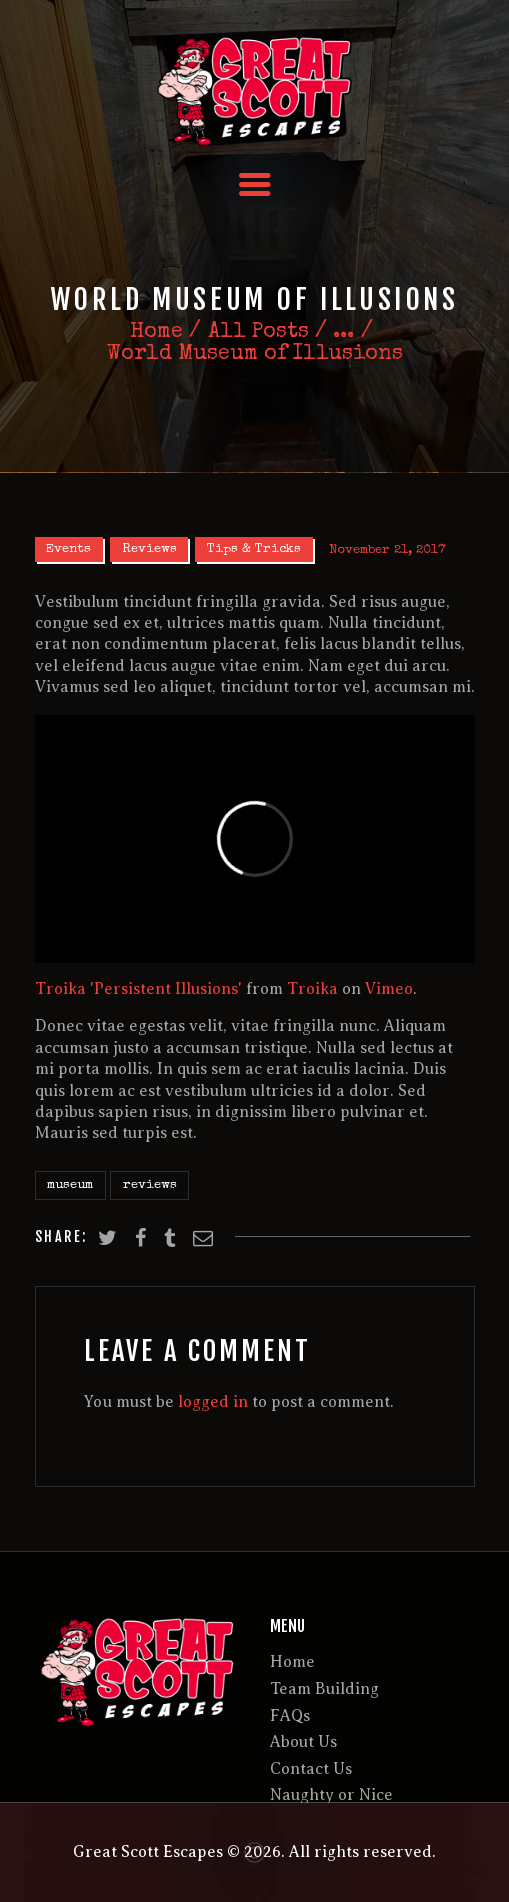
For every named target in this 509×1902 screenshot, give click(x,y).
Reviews (149, 549)
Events (68, 549)
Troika (312, 989)
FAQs (290, 1716)
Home (156, 332)
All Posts (258, 332)
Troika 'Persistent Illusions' (138, 989)
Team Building (324, 1689)
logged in (213, 1402)
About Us (303, 1742)
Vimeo (389, 989)
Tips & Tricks (254, 549)
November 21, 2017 (387, 549)
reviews (150, 1185)
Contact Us (311, 1769)
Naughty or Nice (331, 1795)
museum (70, 1185)
